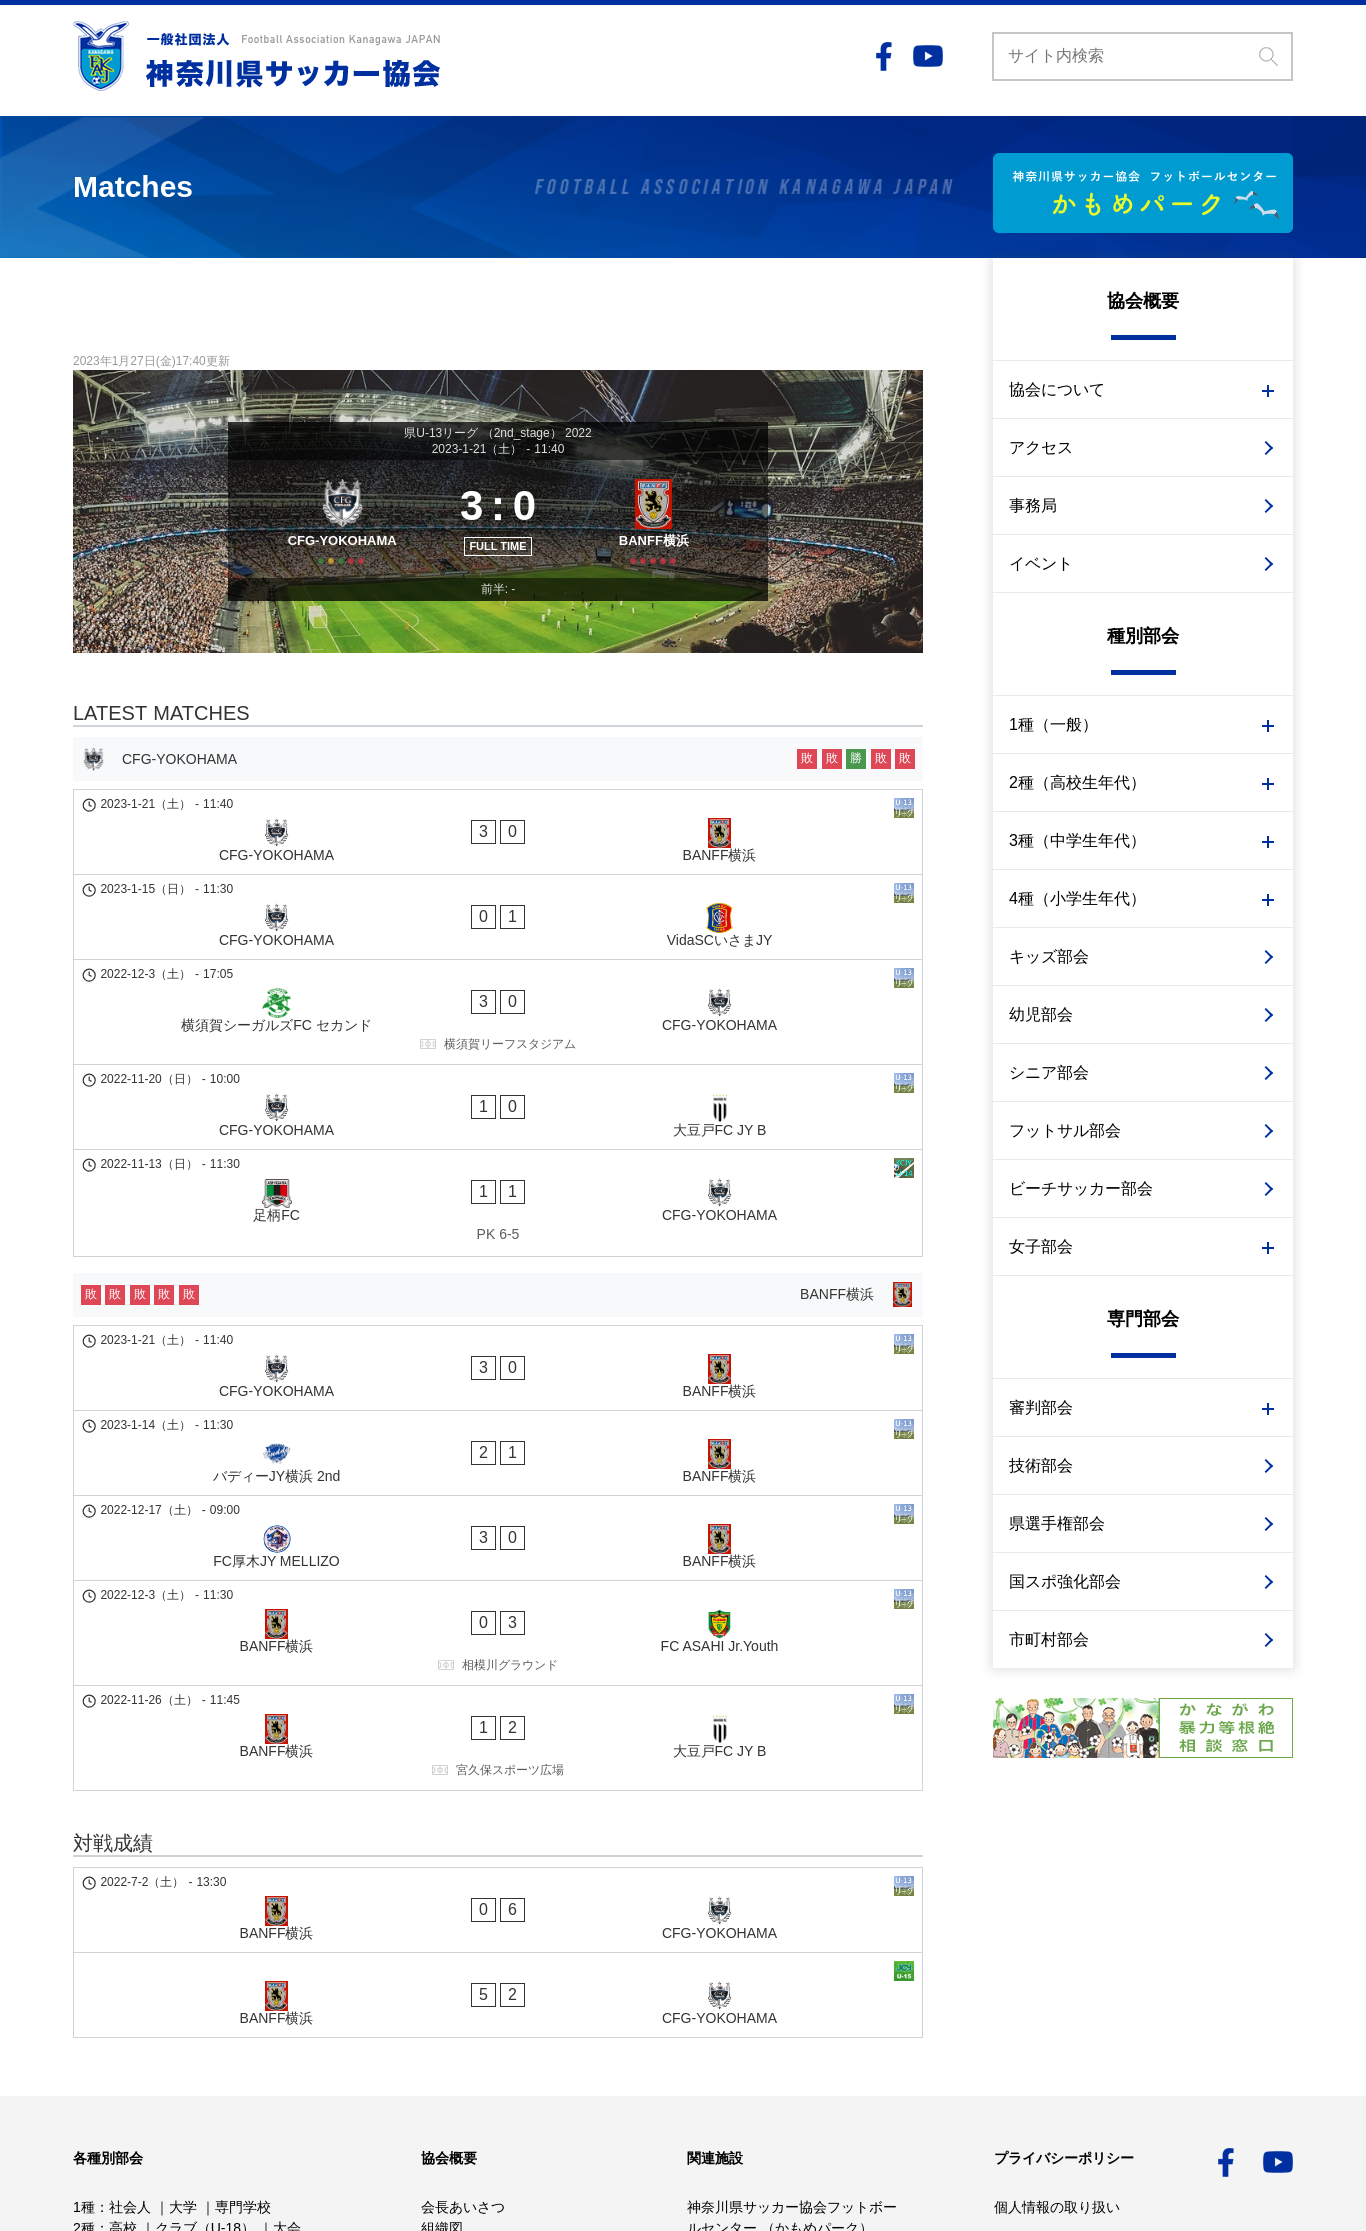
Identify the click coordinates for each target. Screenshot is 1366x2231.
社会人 (130, 1927)
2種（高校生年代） (1077, 782)
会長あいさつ (463, 1927)
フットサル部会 (1065, 1130)
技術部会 (1041, 1465)
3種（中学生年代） (1077, 840)
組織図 (442, 1948)
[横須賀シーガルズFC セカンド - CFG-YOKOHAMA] (498, 974)
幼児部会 (1041, 1014)
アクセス (1041, 447)
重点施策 (449, 2032)
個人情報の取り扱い (1057, 1927)
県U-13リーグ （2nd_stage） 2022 (497, 433)
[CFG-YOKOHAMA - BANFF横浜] (498, 864)
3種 (84, 1969)
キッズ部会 (1049, 956)
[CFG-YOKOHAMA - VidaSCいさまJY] (498, 915)
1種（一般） (1053, 724)
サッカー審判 (231, 2074)
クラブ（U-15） (219, 1969)
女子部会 (1041, 1246)
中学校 (130, 1969)
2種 (84, 1948)
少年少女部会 (151, 1990)
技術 (174, 2032)
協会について (1057, 389)
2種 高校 (182, 2011)
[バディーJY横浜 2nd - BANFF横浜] (498, 1280)
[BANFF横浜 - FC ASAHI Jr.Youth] (498, 1390)
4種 (84, 1990)
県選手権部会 (1057, 1523)
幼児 (147, 2053)
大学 (183, 1927)
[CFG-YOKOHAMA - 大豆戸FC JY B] (498, 1033)
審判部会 (1041, 1407)
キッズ (94, 2053)
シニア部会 (1049, 1072)
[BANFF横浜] (660, 540)
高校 (123, 1948)
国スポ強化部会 (1065, 1581)
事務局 (1033, 505)
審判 (220, 2032)
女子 (87, 2011)
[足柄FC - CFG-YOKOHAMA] (498, 1093)
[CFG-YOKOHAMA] (335, 540)
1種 (84, 1927)
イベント (1041, 563)
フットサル (274, 2053)
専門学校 (243, 1927)
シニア (200, 2053)
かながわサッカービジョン (505, 2011)
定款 (435, 1969)
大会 (287, 1948)
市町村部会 (1049, 1639)
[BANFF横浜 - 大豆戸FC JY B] (498, 1457)
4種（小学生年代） (1077, 898)
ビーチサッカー (122, 2074)
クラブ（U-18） (205, 1948)
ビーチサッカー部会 (1081, 1188)
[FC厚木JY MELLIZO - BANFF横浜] (498, 1331)
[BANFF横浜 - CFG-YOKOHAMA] (498, 1593)
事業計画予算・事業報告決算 (512, 1990)
